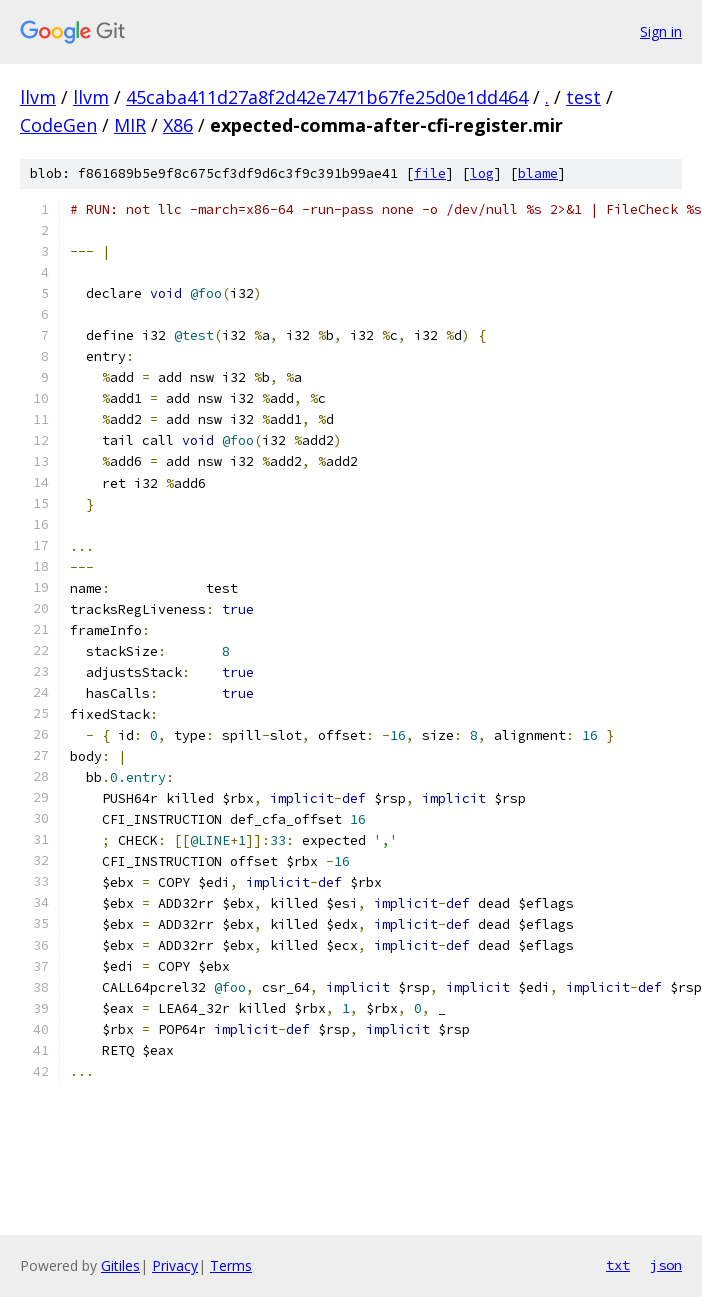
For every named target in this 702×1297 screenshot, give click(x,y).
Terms (231, 1265)
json (666, 1265)
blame (538, 173)
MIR (130, 125)
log (482, 173)
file (430, 173)
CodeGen (58, 125)
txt (618, 1265)
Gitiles (120, 1265)
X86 (178, 125)
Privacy (175, 1265)
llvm (38, 97)
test (583, 97)
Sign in (661, 31)
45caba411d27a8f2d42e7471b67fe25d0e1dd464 (327, 97)
